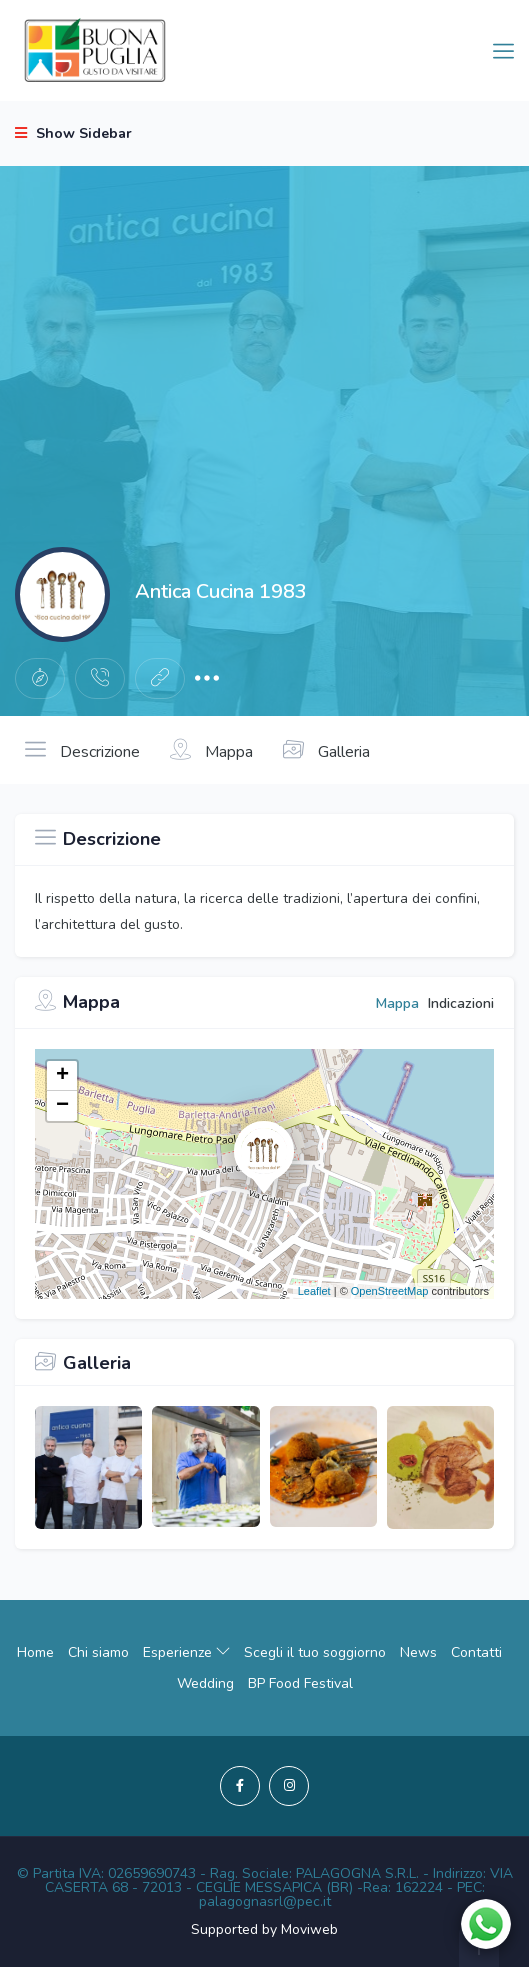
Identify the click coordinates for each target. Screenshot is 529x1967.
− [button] (62, 1106)
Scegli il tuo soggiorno (315, 1652)
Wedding (205, 1683)
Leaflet (314, 1291)
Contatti (476, 1652)
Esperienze (186, 1652)
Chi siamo (98, 1652)
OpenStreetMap (390, 1291)
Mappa (211, 750)
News (418, 1652)
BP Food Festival (300, 1683)
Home (35, 1652)
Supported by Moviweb (264, 1929)
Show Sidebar (73, 133)
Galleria (326, 750)
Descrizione (82, 750)
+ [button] (62, 1076)
